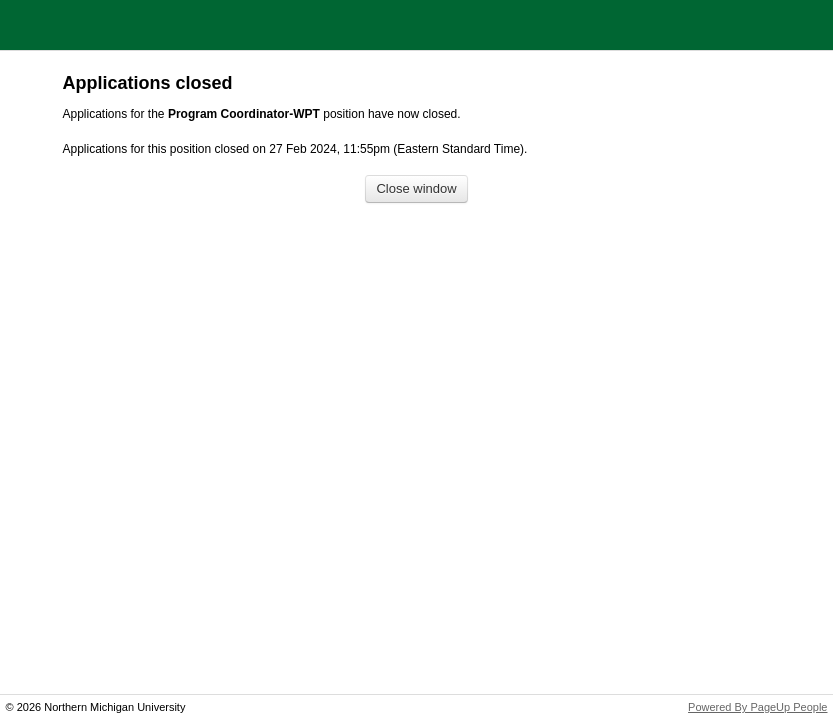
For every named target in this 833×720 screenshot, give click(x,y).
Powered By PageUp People (757, 707)
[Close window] (416, 189)
